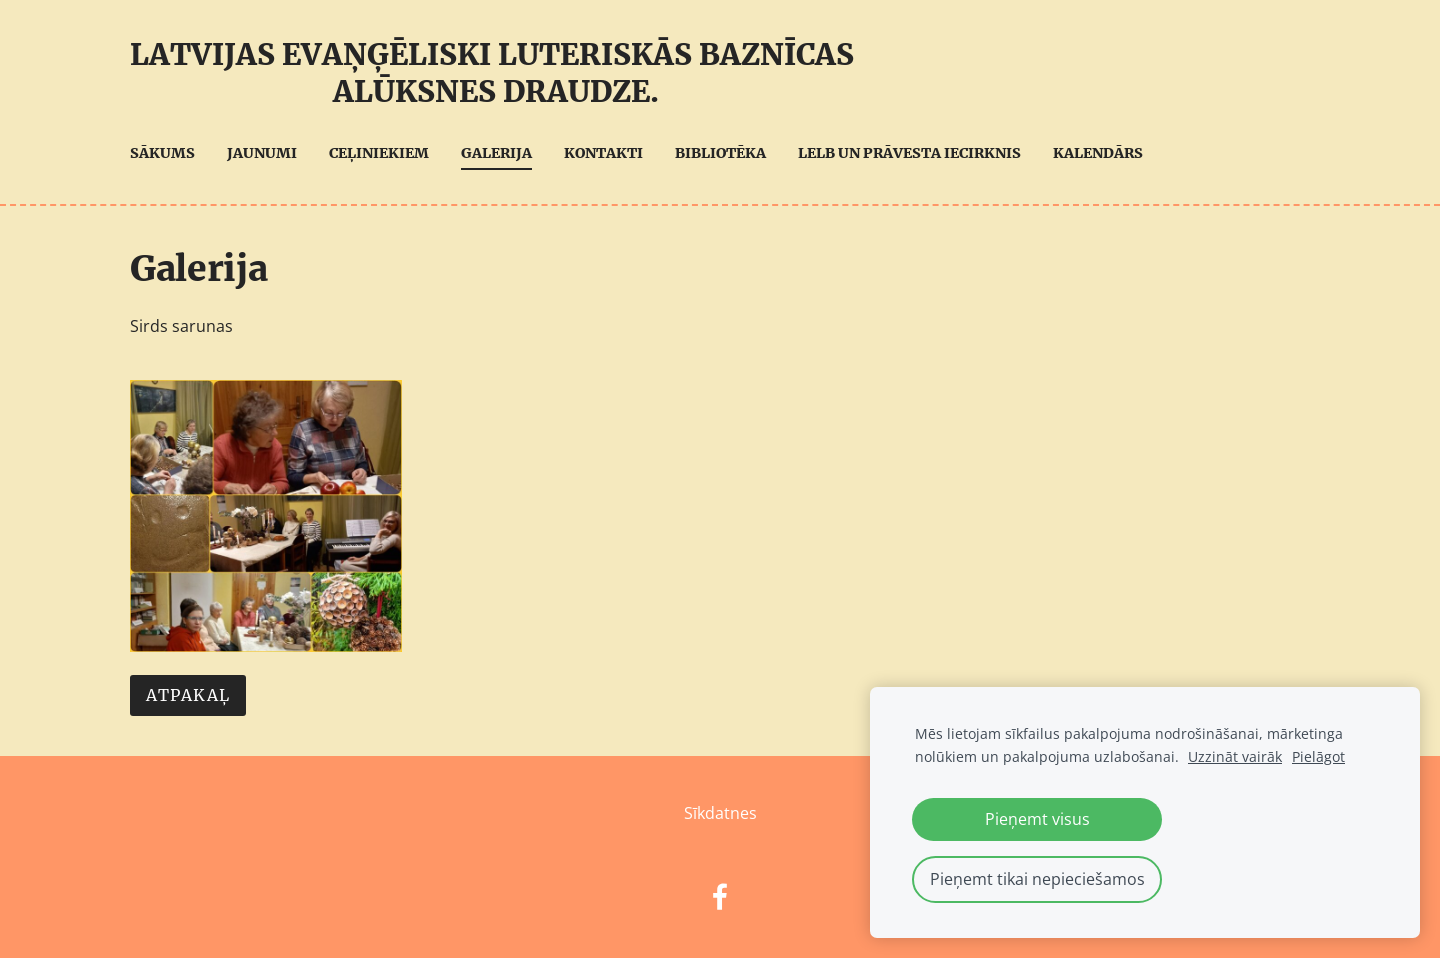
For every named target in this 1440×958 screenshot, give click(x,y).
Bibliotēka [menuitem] (720, 153)
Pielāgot (1318, 756)
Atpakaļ (188, 695)
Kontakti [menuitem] (603, 153)
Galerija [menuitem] (496, 153)
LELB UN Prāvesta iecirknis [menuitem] (909, 153)
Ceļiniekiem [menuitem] (379, 153)
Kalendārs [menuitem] (1098, 153)
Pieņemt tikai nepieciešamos (1037, 879)
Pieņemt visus (1037, 819)
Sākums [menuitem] (162, 153)
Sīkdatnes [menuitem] (720, 813)
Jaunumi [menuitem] (262, 153)
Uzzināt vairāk (1235, 756)
